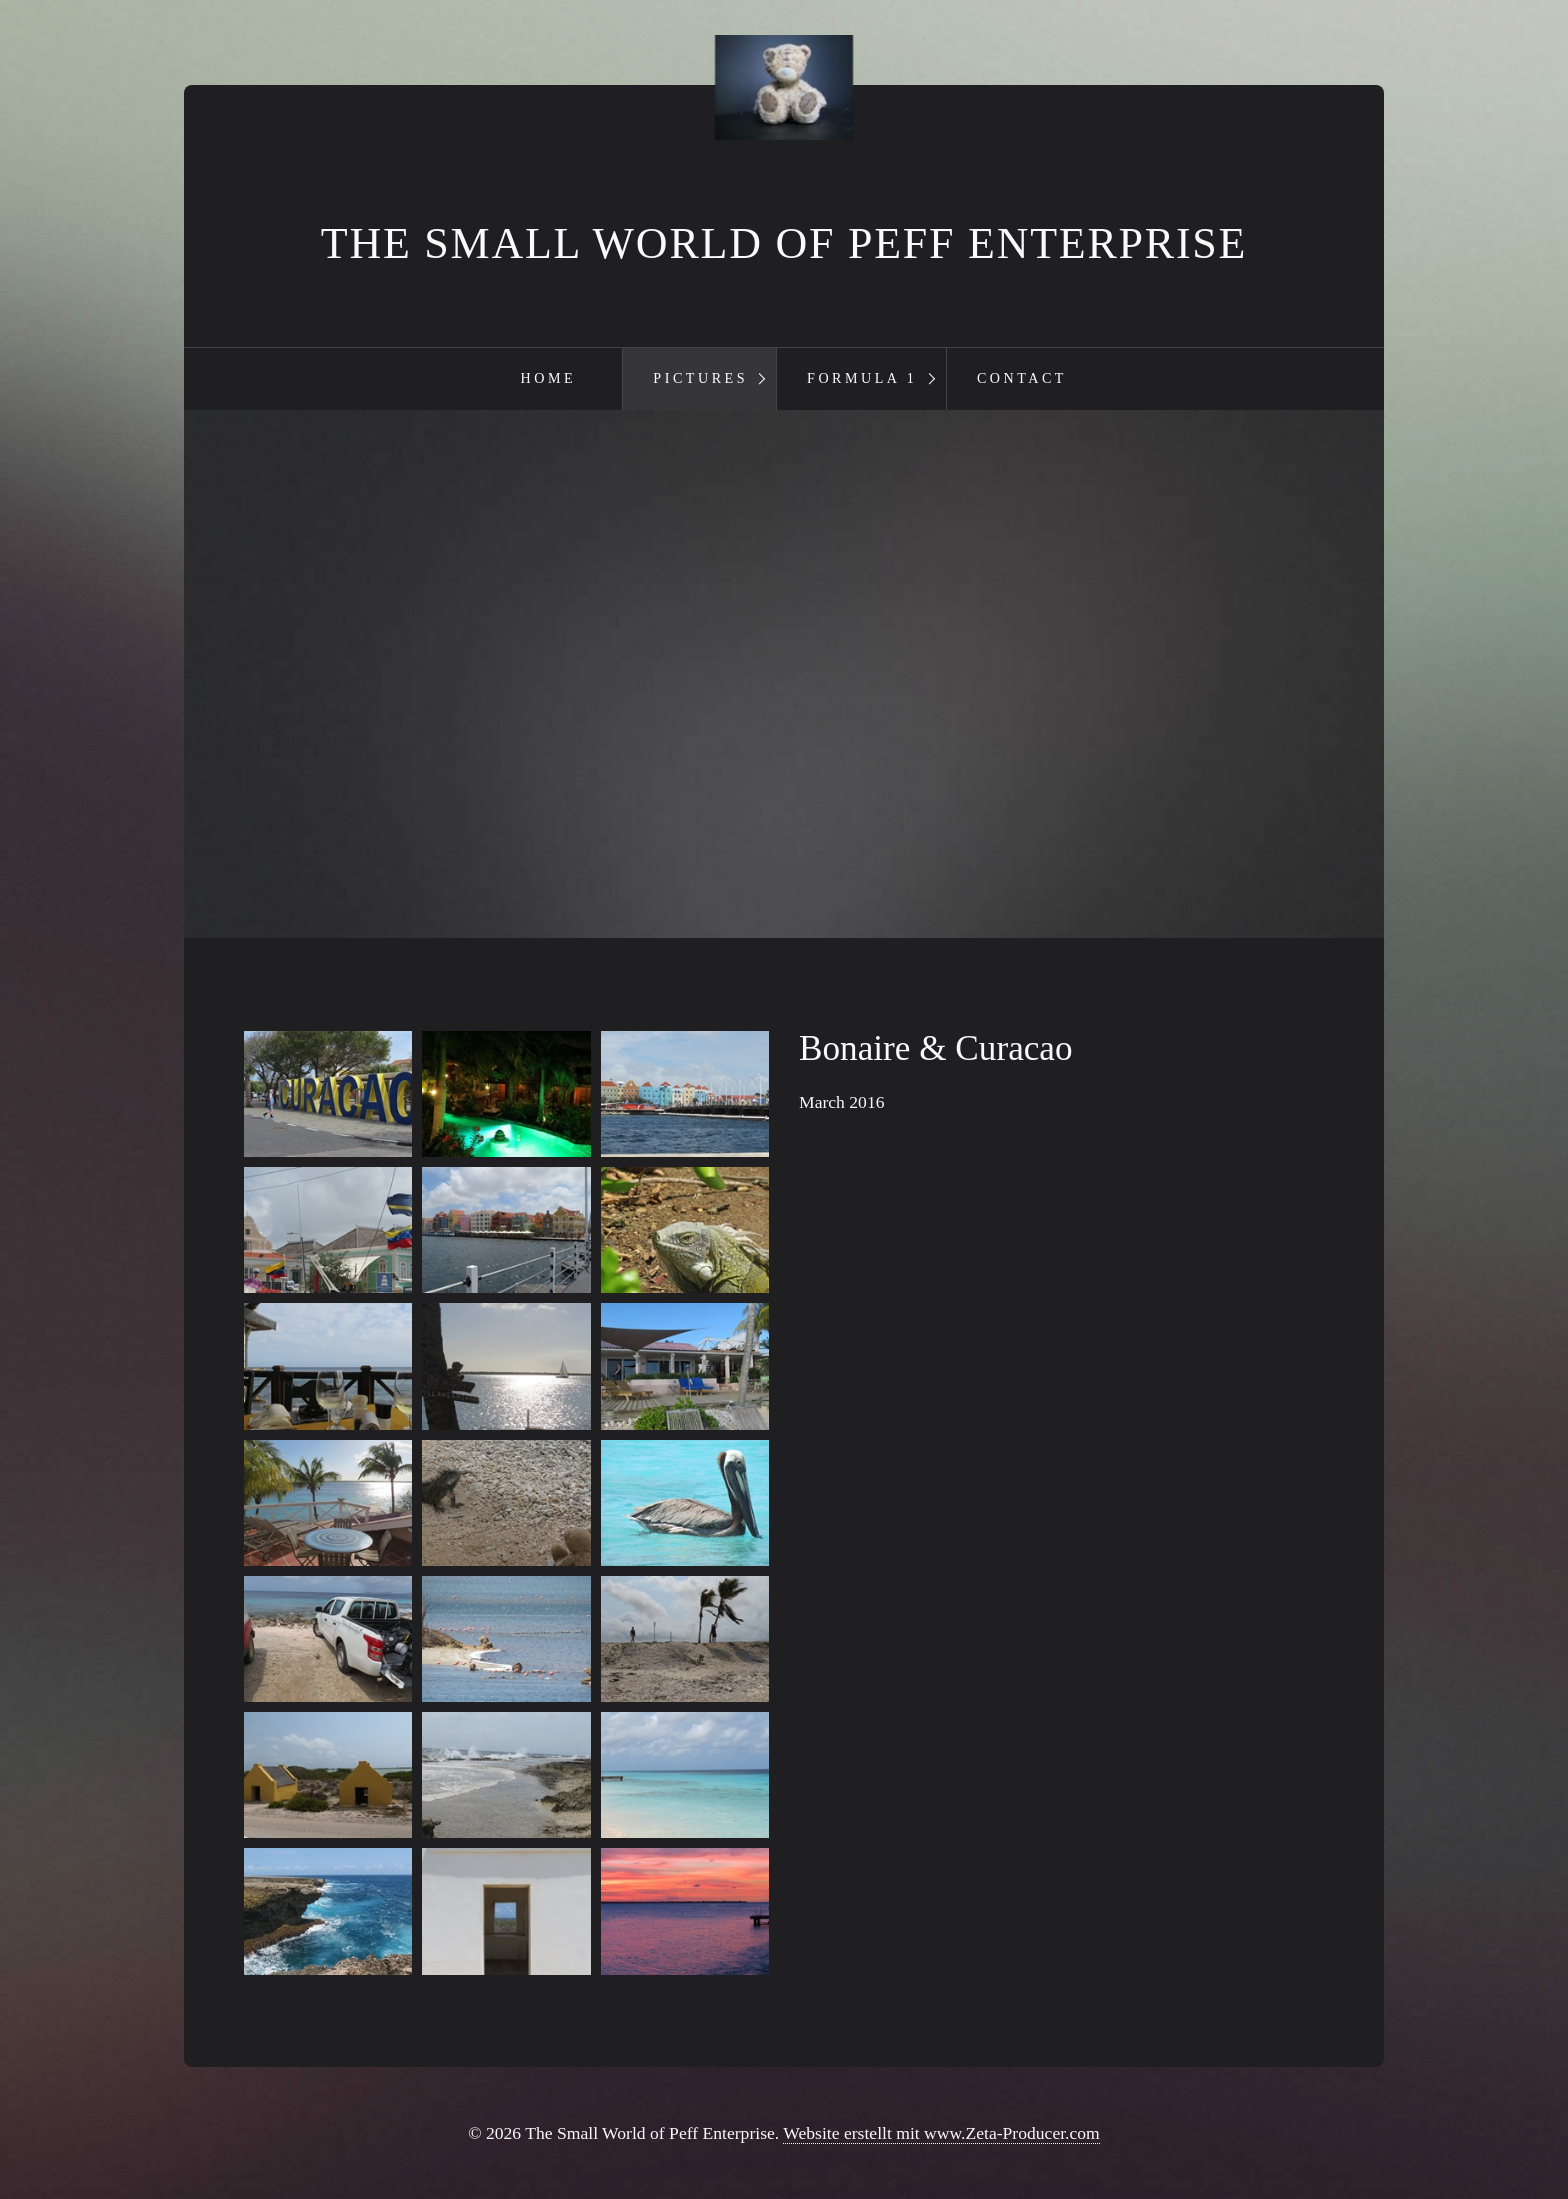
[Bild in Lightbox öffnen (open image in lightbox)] (328, 1094)
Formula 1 (862, 378)
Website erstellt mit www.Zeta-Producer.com (941, 2133)
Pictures (700, 378)
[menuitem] (547, 379)
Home (549, 378)
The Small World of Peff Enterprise (784, 243)
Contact (1022, 378)
